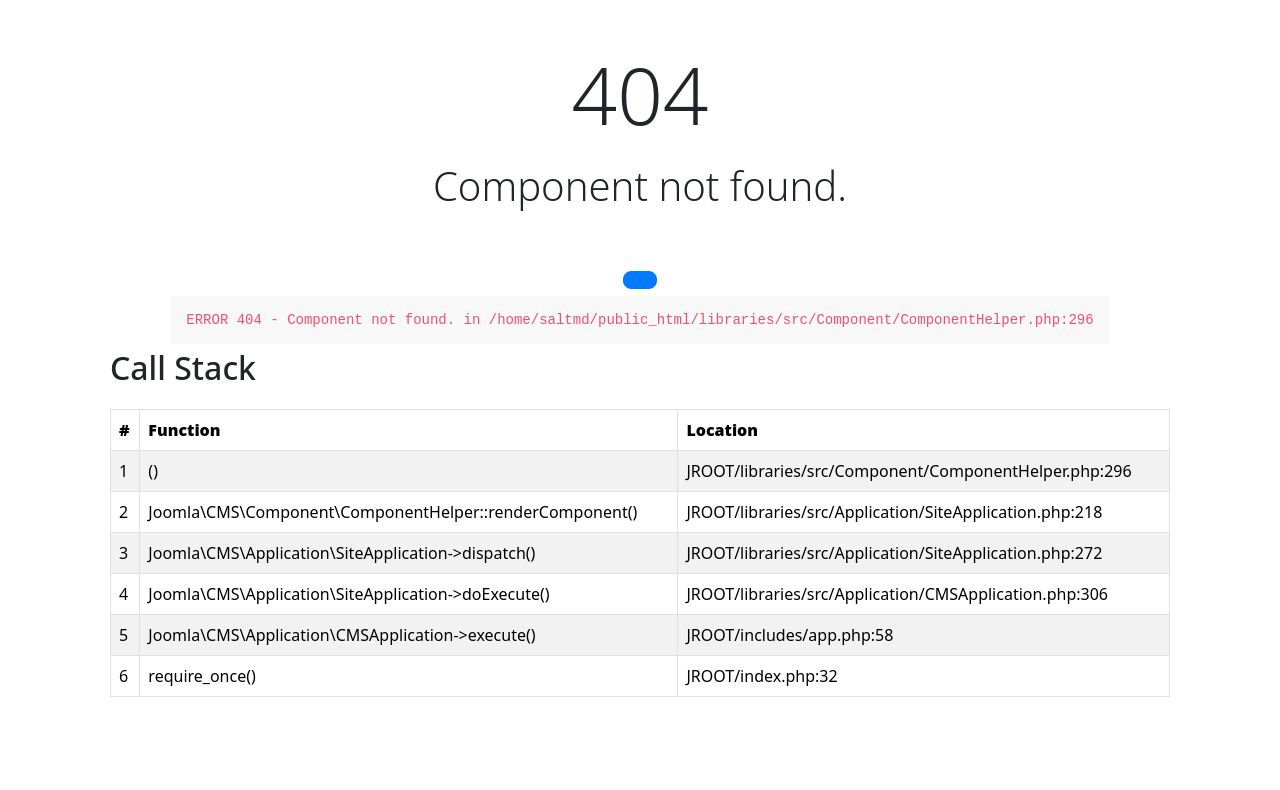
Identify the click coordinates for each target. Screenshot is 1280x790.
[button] (640, 280)
